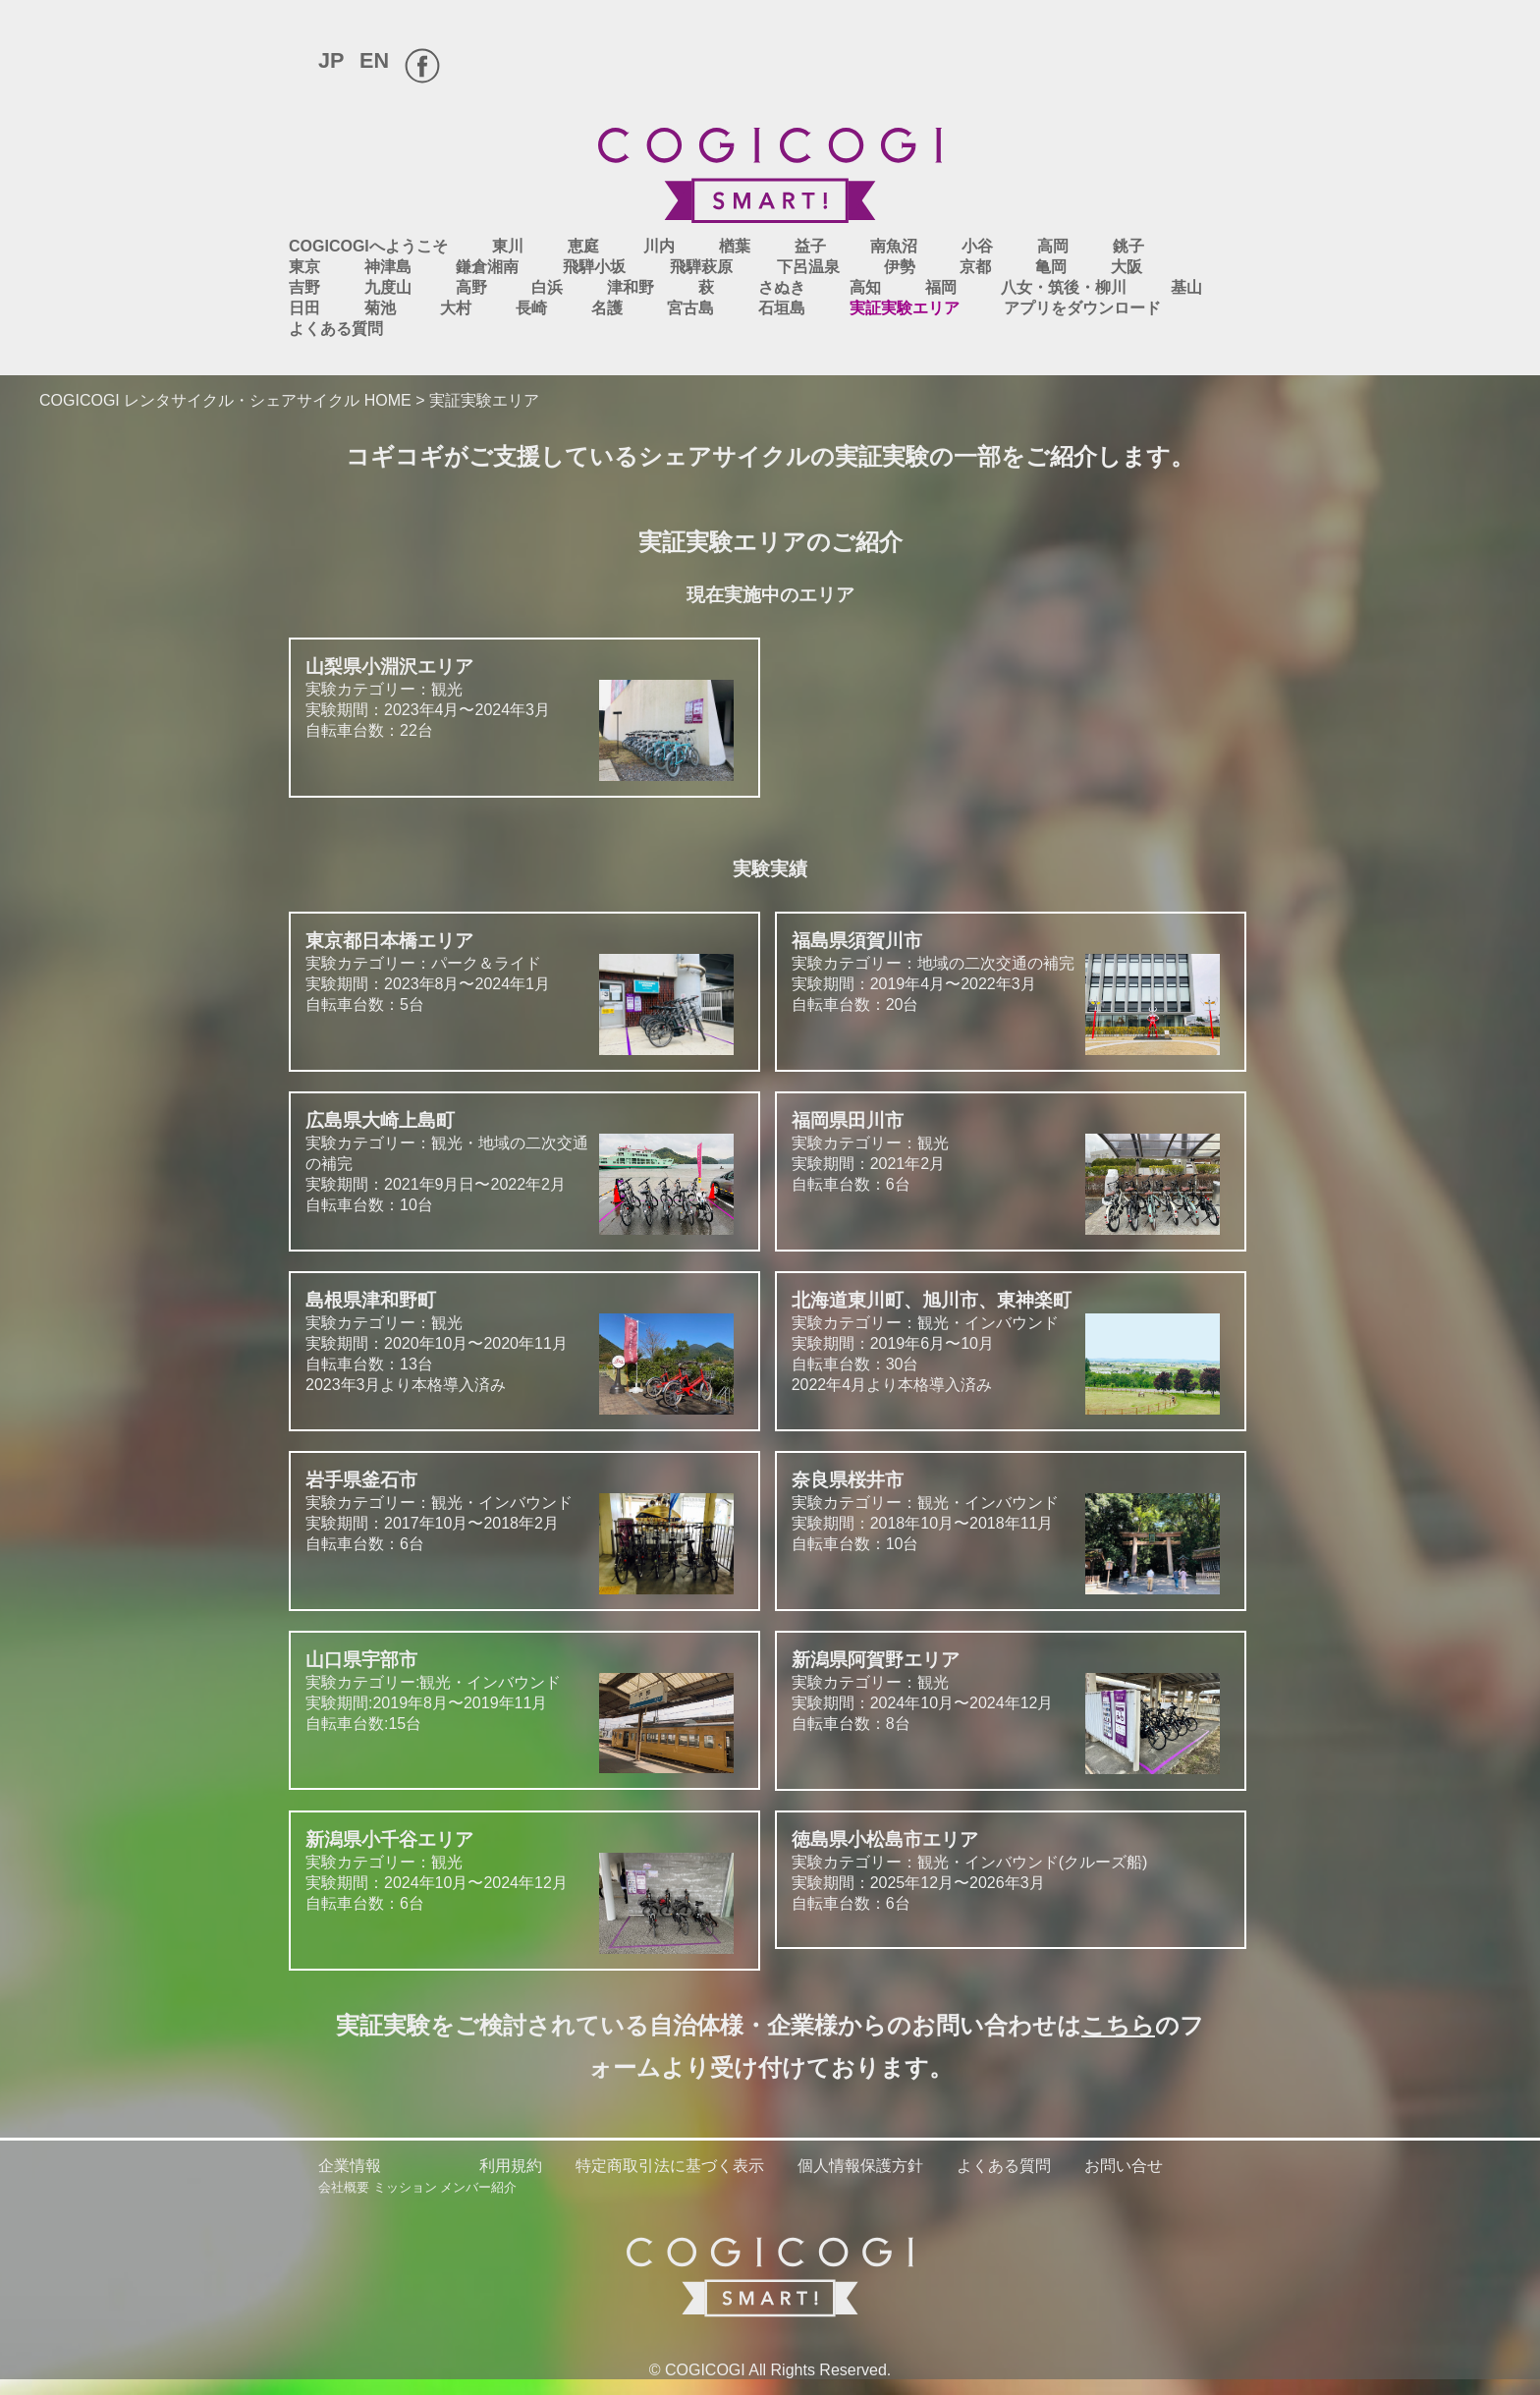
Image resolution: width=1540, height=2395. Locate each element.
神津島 (388, 266)
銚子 (1128, 246)
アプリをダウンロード (1082, 308)
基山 (1186, 287)
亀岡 (1051, 266)
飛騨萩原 (701, 266)
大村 (455, 308)
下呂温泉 (808, 266)
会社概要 (343, 2187)
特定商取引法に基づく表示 (670, 2165)
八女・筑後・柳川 (1064, 287)
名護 (607, 308)
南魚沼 (893, 246)
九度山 (388, 287)
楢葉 (734, 246)
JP (331, 60)
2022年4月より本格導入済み (892, 1384)
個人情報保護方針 (860, 2165)
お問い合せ (1123, 2165)
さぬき (781, 287)
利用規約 (510, 2165)
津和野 (630, 287)
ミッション (405, 2187)
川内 (659, 246)
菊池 (380, 308)
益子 (810, 246)
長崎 (531, 308)
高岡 (1053, 246)
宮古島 (690, 308)
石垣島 (781, 308)
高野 (471, 287)
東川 (507, 246)
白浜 (547, 287)
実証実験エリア (905, 308)
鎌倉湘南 (487, 266)
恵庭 (583, 246)
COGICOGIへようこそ (368, 246)
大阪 (1126, 266)
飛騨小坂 (594, 266)
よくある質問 (336, 328)
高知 (865, 287)
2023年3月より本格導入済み (406, 1384)
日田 (304, 308)
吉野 (304, 287)
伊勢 (899, 266)
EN (374, 60)
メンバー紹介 (478, 2187)
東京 (304, 266)
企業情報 (349, 2165)
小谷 (977, 246)
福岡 (941, 287)
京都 (975, 266)
